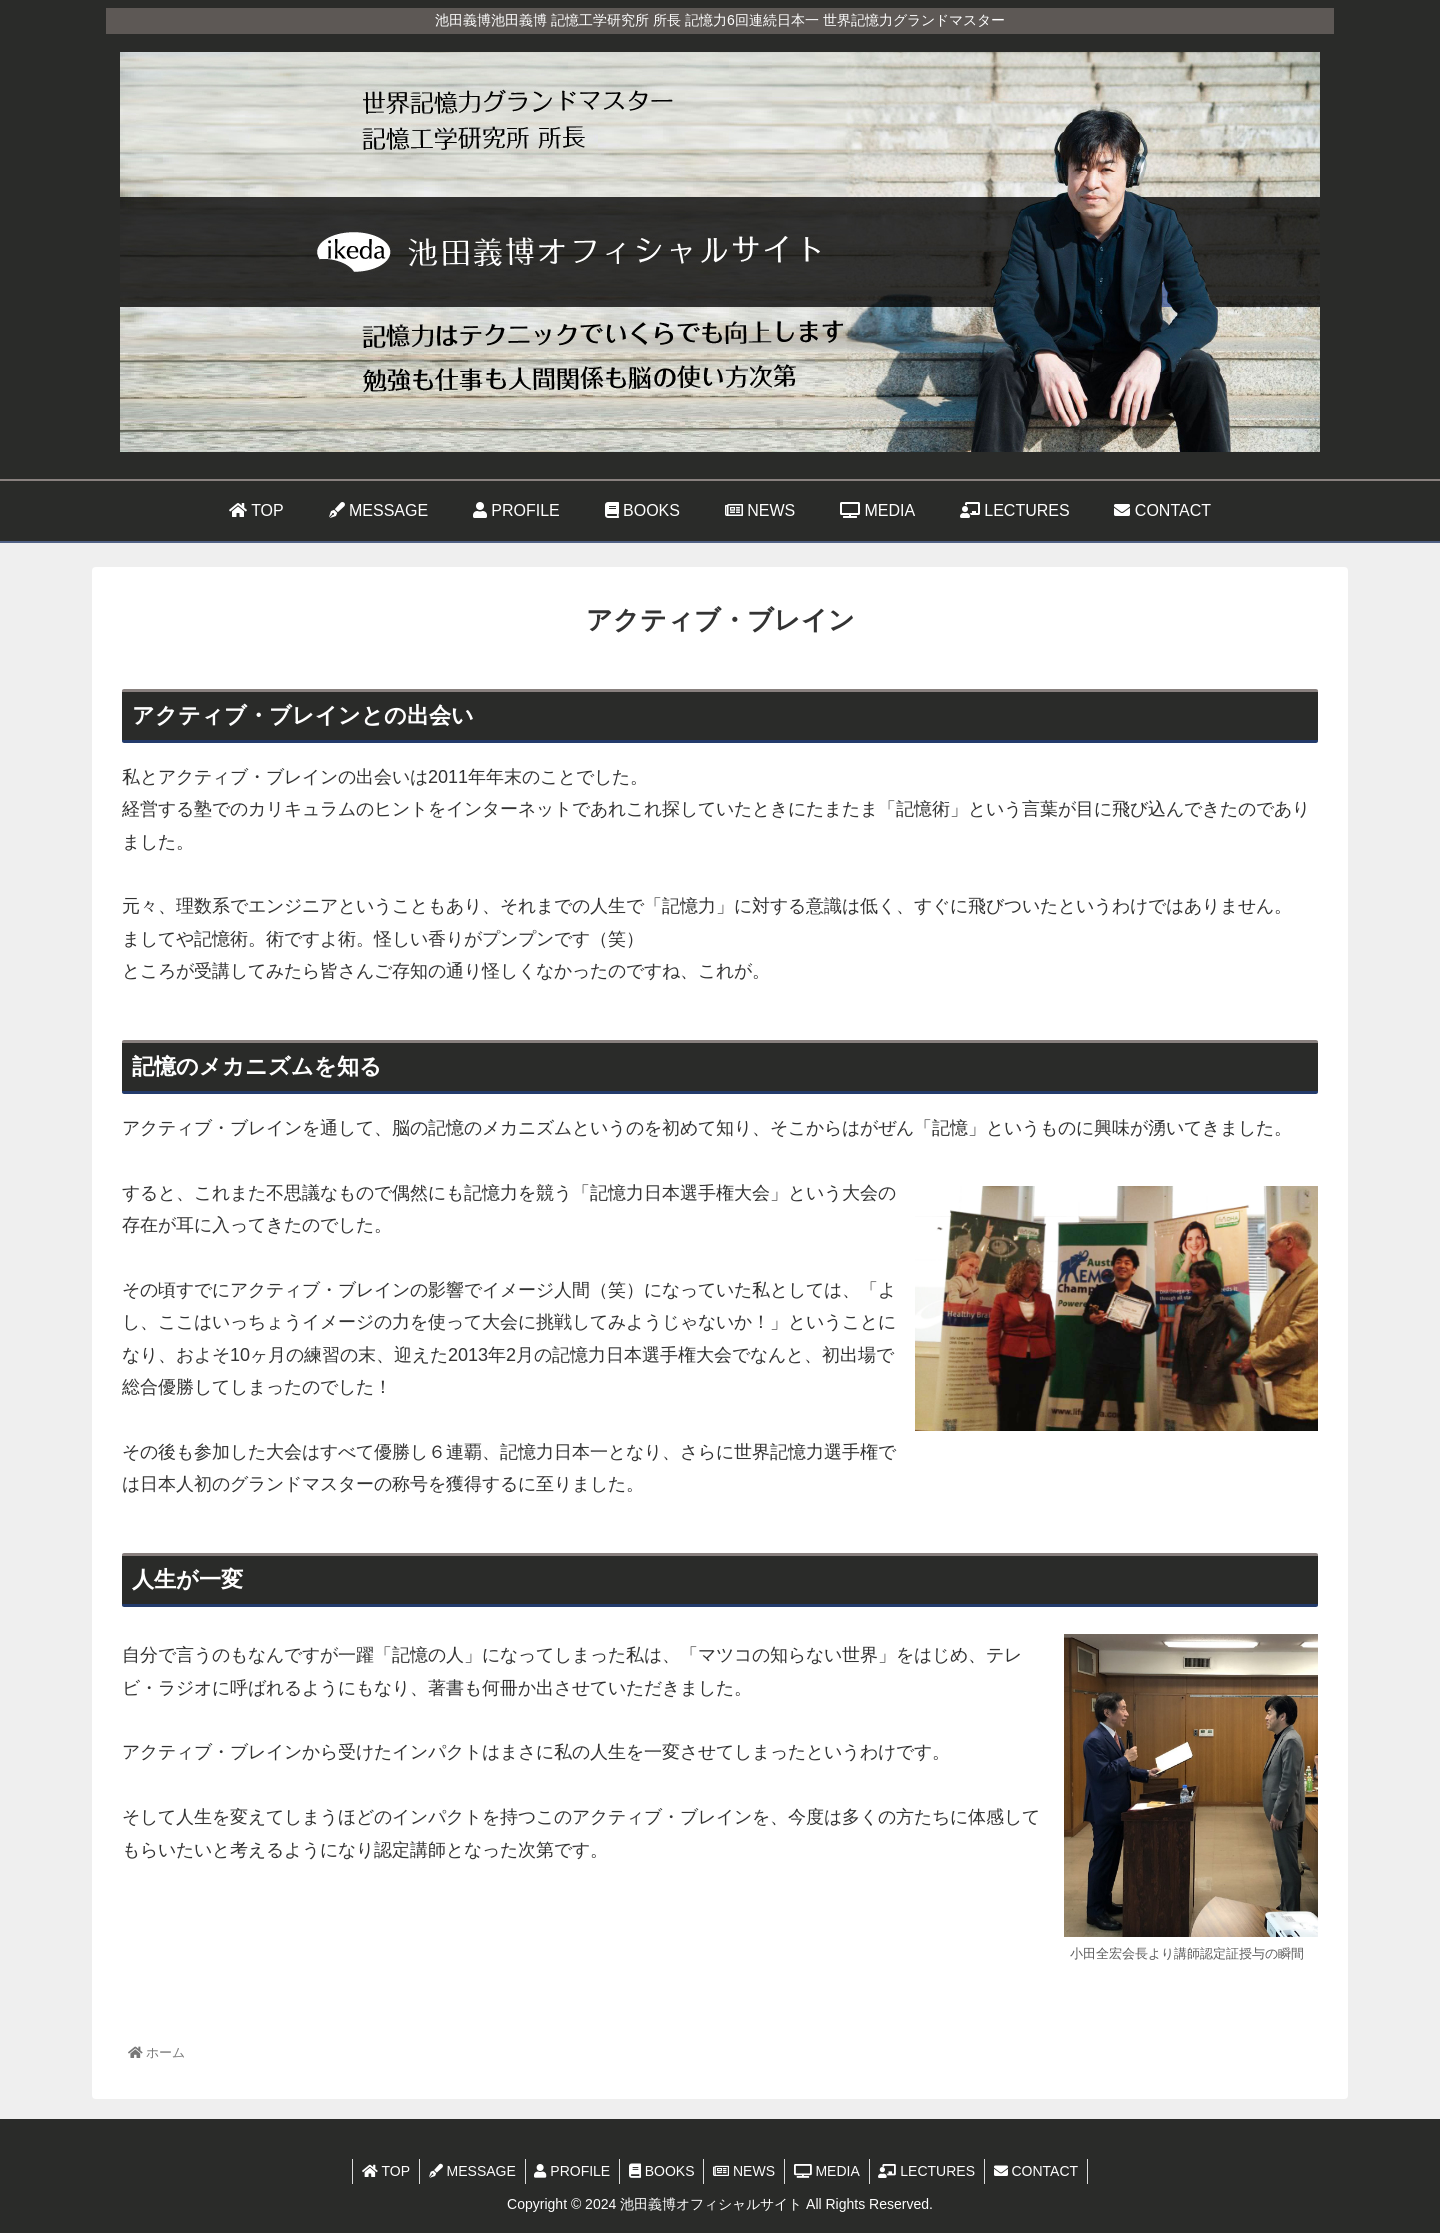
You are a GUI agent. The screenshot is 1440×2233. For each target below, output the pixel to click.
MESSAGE (466, 2171)
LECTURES (932, 2171)
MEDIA (830, 2171)
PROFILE (569, 2171)
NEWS (745, 2171)
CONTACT (1044, 2171)
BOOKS (661, 2171)
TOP (377, 2171)
